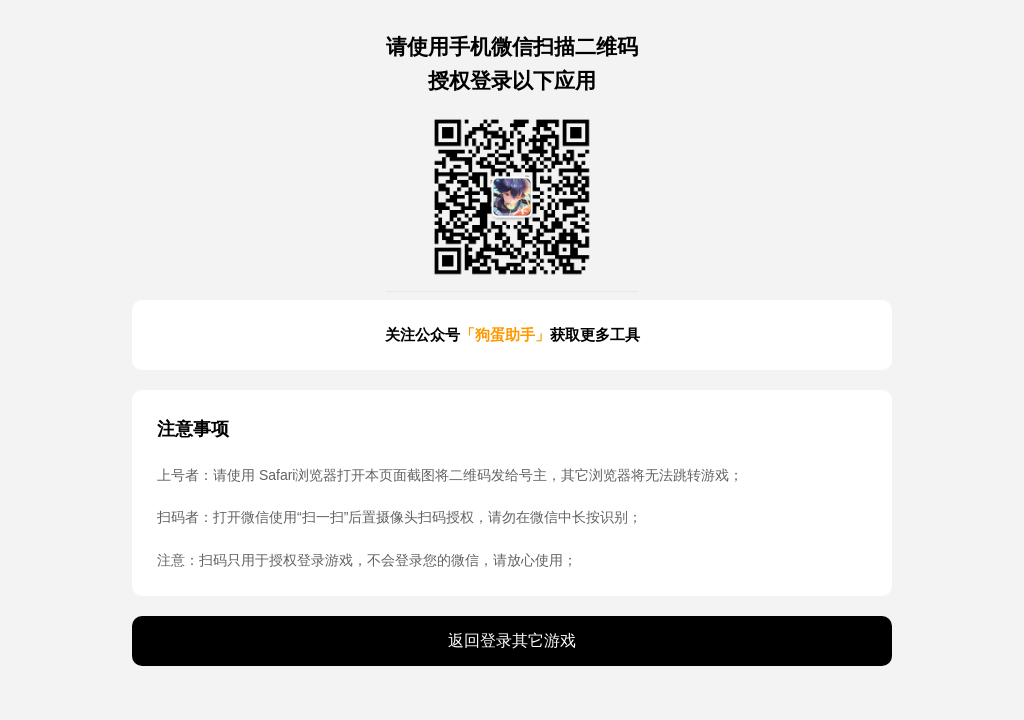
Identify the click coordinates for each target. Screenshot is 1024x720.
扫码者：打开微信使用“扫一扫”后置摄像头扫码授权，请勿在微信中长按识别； (399, 517)
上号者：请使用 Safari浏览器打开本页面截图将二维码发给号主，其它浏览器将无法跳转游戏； (450, 475)
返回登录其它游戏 (512, 640)
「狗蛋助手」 (505, 334)
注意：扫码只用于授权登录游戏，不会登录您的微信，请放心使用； (367, 560)
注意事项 (193, 429)
